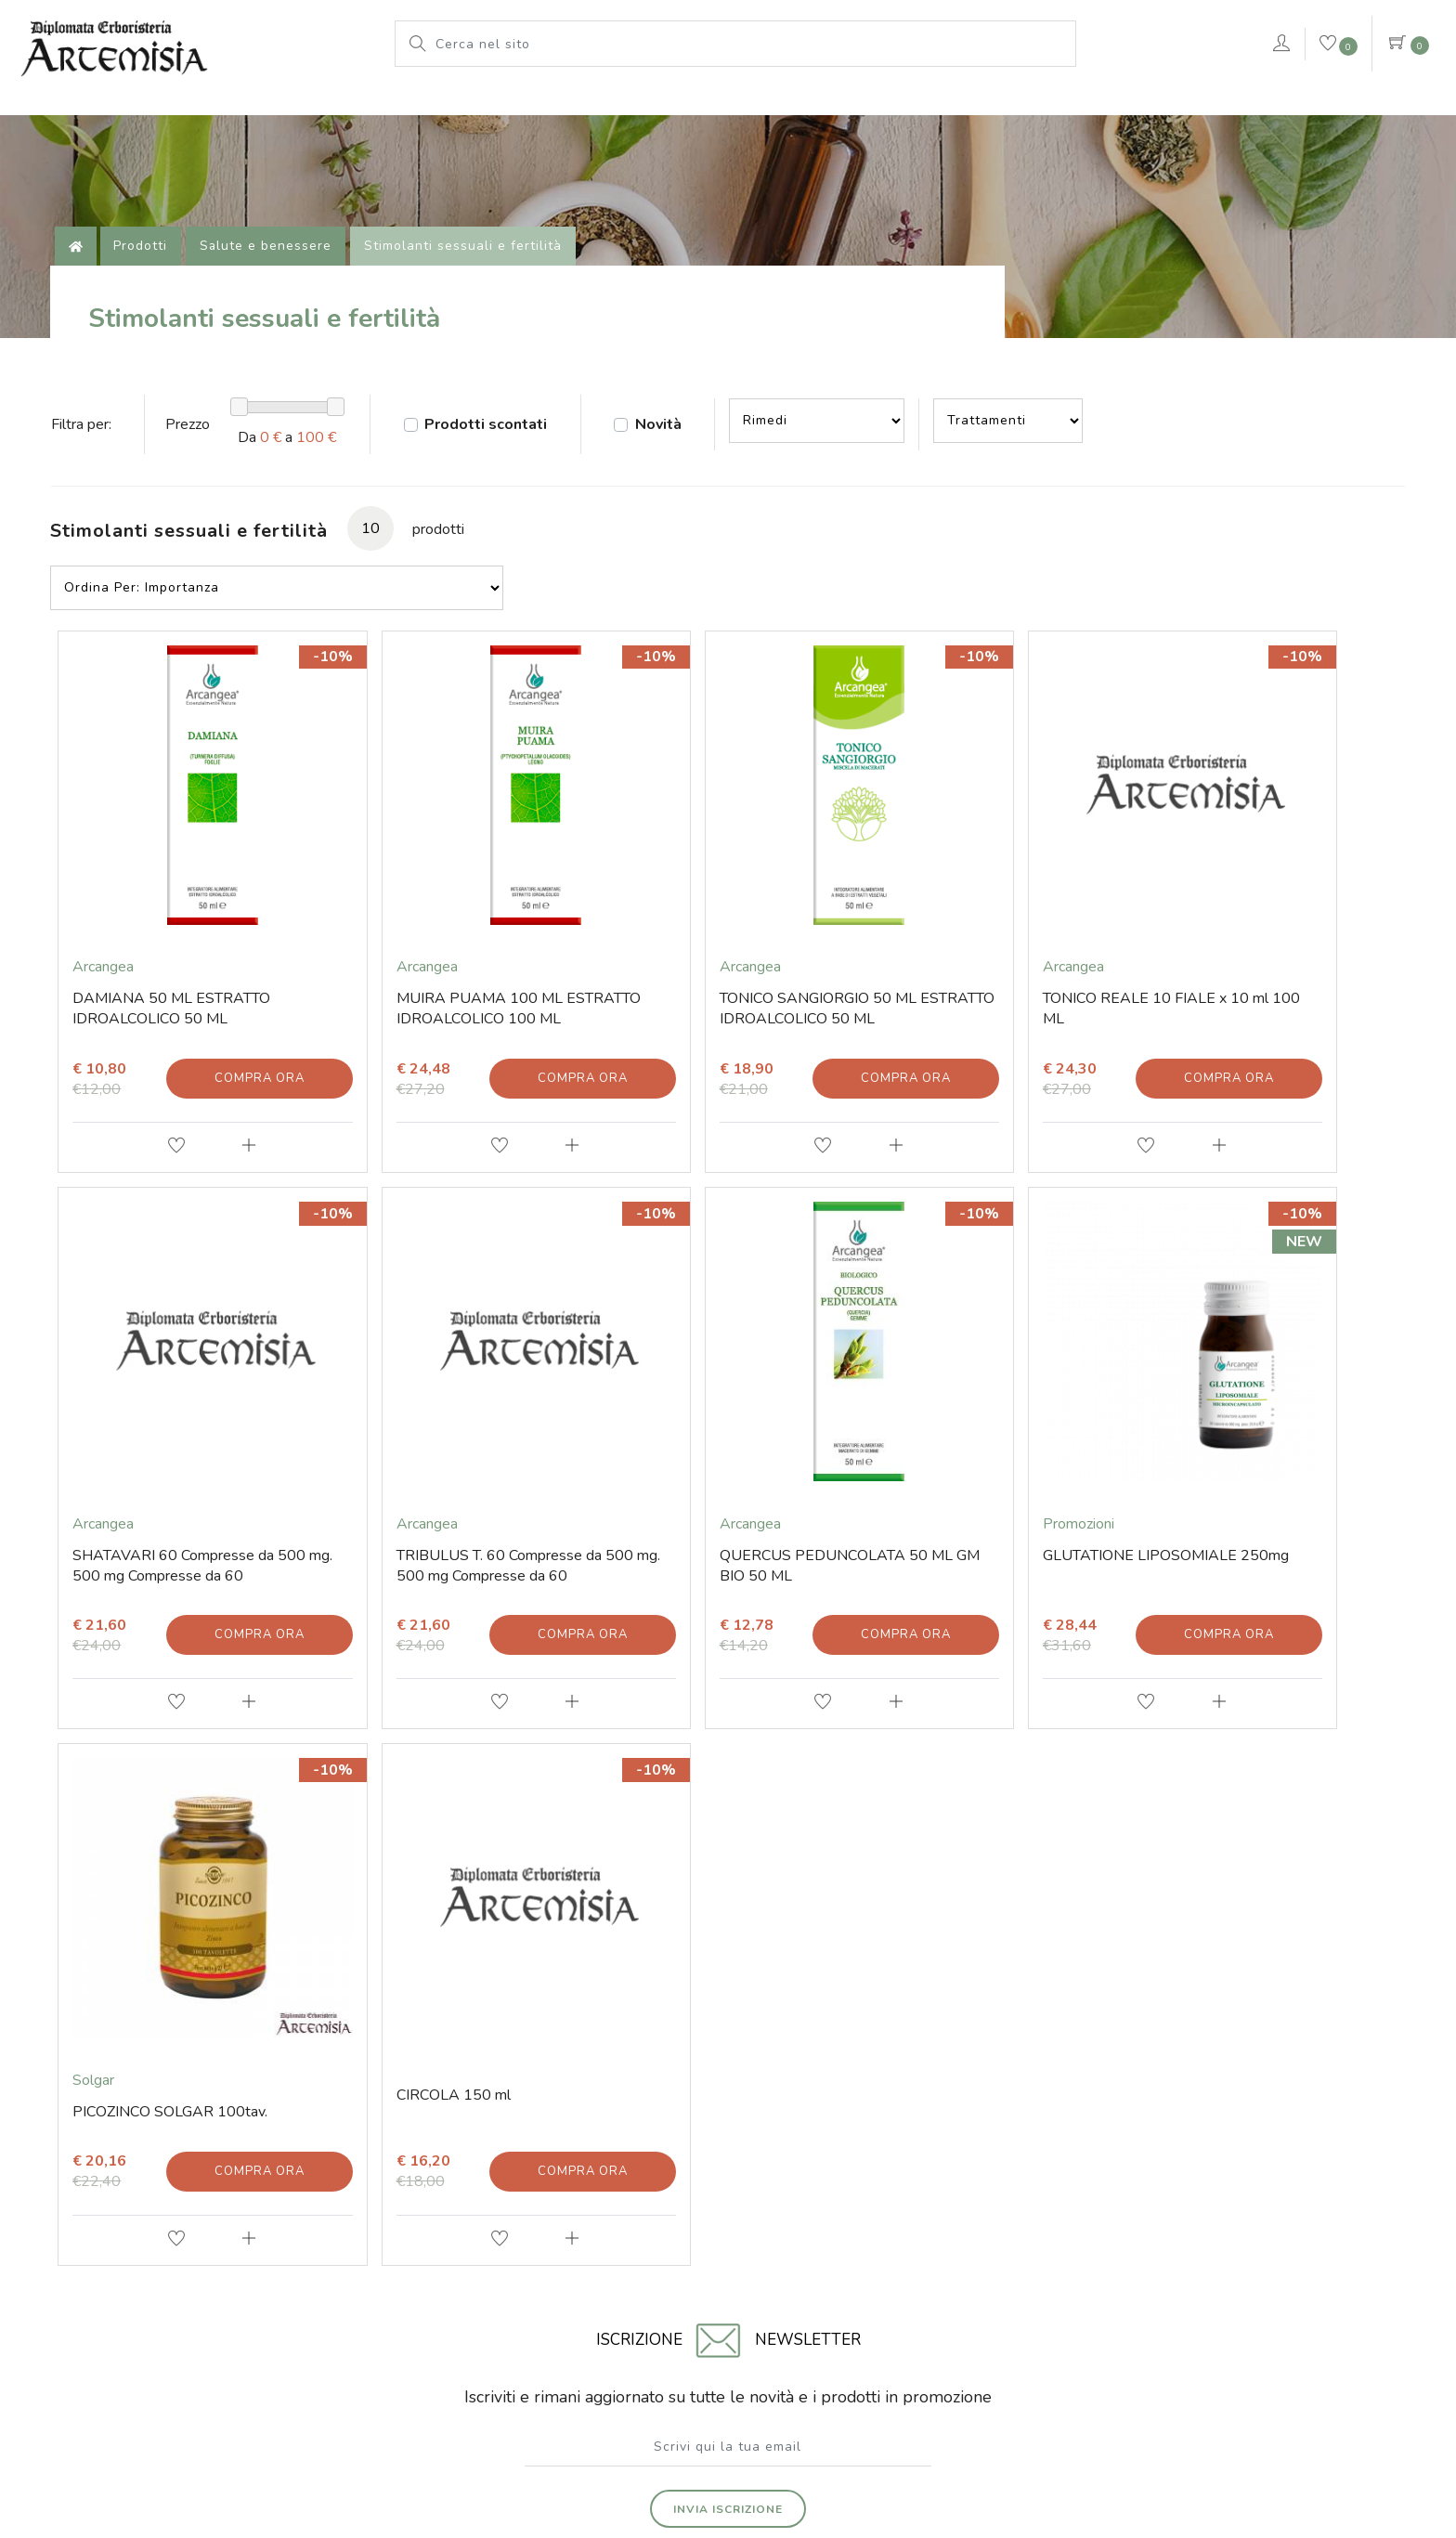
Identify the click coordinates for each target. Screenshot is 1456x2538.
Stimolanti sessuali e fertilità (470, 264)
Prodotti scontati (497, 451)
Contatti (224, 2038)
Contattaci (1356, 109)
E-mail (219, 2069)
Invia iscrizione (728, 1898)
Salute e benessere (272, 264)
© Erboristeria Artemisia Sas (611, 2428)
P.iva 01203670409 (710, 2268)
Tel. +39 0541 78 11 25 (273, 2099)
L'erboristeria (587, 107)
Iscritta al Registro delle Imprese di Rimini (885, 2268)
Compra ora (228, 1030)
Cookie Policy (821, 2428)
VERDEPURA (1188, 107)
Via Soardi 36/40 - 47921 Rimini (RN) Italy (369, 2268)
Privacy (896, 2428)
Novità (672, 451)
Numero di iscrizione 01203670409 (1103, 2268)
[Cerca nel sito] (751, 43)
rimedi (1082, 107)
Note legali (735, 2428)
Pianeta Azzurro (972, 107)
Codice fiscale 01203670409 (569, 2268)
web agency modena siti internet (728, 2473)
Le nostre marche (823, 107)
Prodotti (699, 107)
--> (833, 447)
